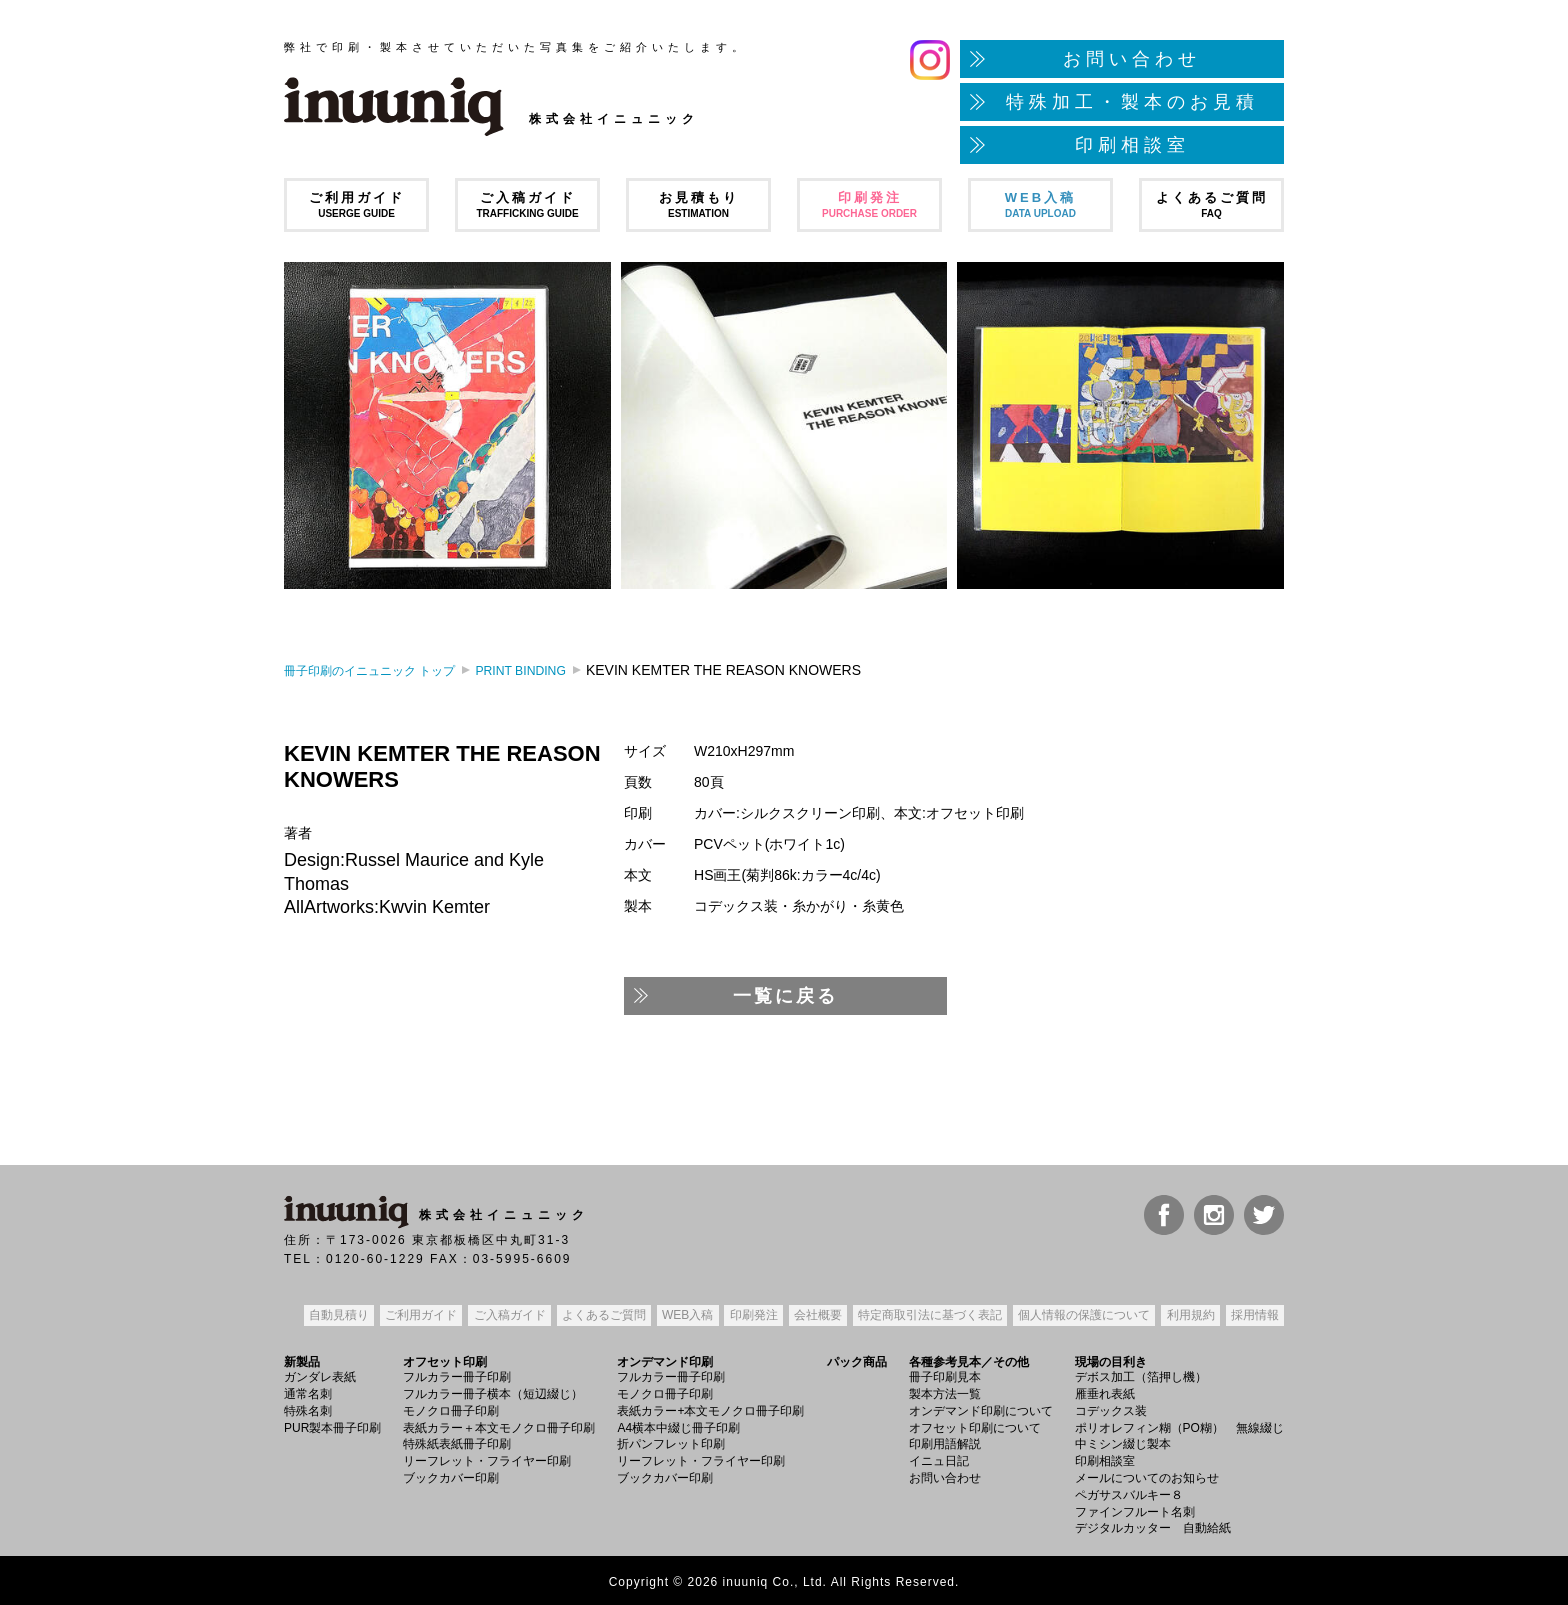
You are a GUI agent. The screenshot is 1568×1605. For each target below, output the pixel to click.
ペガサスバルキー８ (1129, 1492)
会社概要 (816, 1314)
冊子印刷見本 (945, 1374)
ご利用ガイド (356, 204)
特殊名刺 (308, 1408)
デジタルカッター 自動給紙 (1153, 1525)
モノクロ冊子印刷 (451, 1408)
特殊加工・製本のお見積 (1132, 102)
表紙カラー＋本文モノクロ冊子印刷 (499, 1424)
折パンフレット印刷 (671, 1441)
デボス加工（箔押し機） (1141, 1374)
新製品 (302, 1359)
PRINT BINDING (556, 670)
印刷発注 (869, 204)
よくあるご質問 (1211, 204)
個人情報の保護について (1082, 1314)
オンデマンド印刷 (665, 1359)
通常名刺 (308, 1391)
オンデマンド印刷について (981, 1408)
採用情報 (1253, 1314)
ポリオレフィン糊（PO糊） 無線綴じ (1179, 1424)
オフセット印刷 (445, 1359)
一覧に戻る (785, 996)
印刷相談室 (1132, 145)
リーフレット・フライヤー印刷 (487, 1458)
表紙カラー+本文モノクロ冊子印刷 (710, 1408)
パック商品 (857, 1359)
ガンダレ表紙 (320, 1374)
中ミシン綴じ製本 (1123, 1441)
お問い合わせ (1132, 59)
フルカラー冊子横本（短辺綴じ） (493, 1391)
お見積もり (698, 204)
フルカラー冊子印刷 (457, 1374)
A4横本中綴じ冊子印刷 (678, 1424)
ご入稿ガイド (527, 204)
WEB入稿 (1040, 204)
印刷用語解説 (945, 1441)
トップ (384, 670)
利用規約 (1189, 1314)
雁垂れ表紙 (1105, 1391)
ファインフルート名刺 (1135, 1508)
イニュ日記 (939, 1458)
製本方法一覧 (945, 1391)
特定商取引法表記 (928, 1314)
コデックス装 (1111, 1408)
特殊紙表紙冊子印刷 (457, 1441)
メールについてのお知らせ (1147, 1475)
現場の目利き (1111, 1359)
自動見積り (337, 1314)
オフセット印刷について (975, 1424)
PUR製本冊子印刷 (332, 1424)
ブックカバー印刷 (451, 1475)
